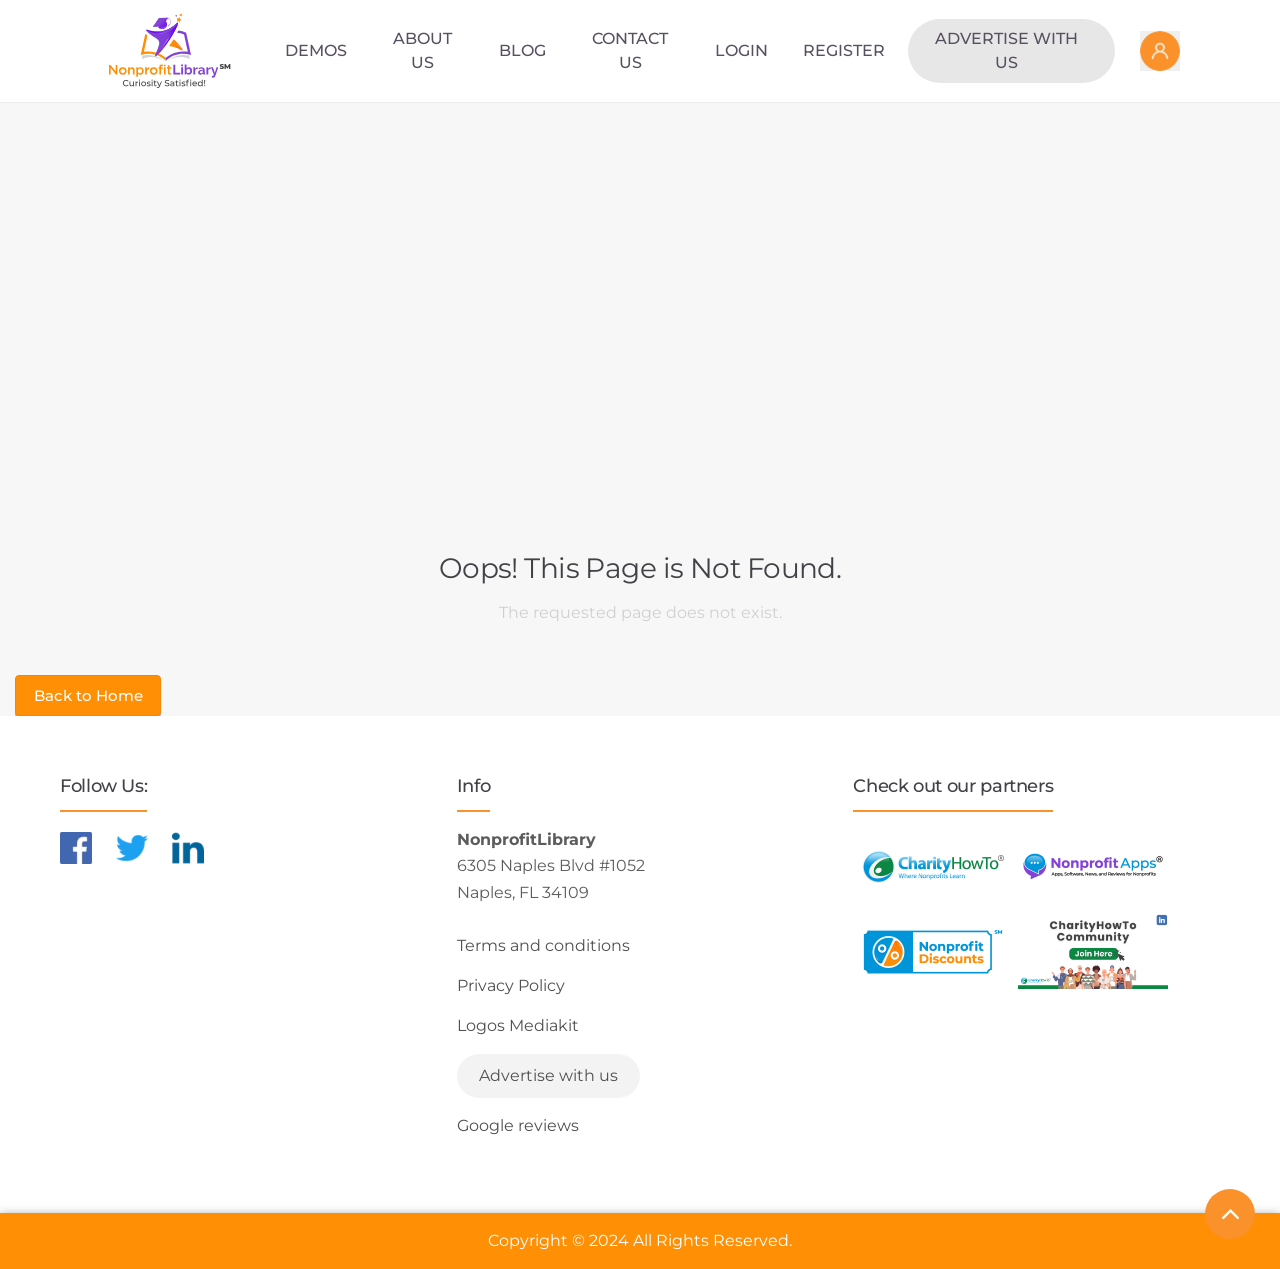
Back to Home (88, 695)
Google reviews (518, 1125)
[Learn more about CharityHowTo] (933, 866)
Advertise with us (1006, 50)
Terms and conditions (543, 945)
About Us (422, 50)
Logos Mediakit (518, 1025)
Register (844, 50)
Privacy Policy (511, 985)
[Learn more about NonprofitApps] (1093, 866)
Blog (522, 50)
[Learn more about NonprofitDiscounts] (933, 951)
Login (741, 50)
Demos (316, 50)
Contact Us (630, 50)
